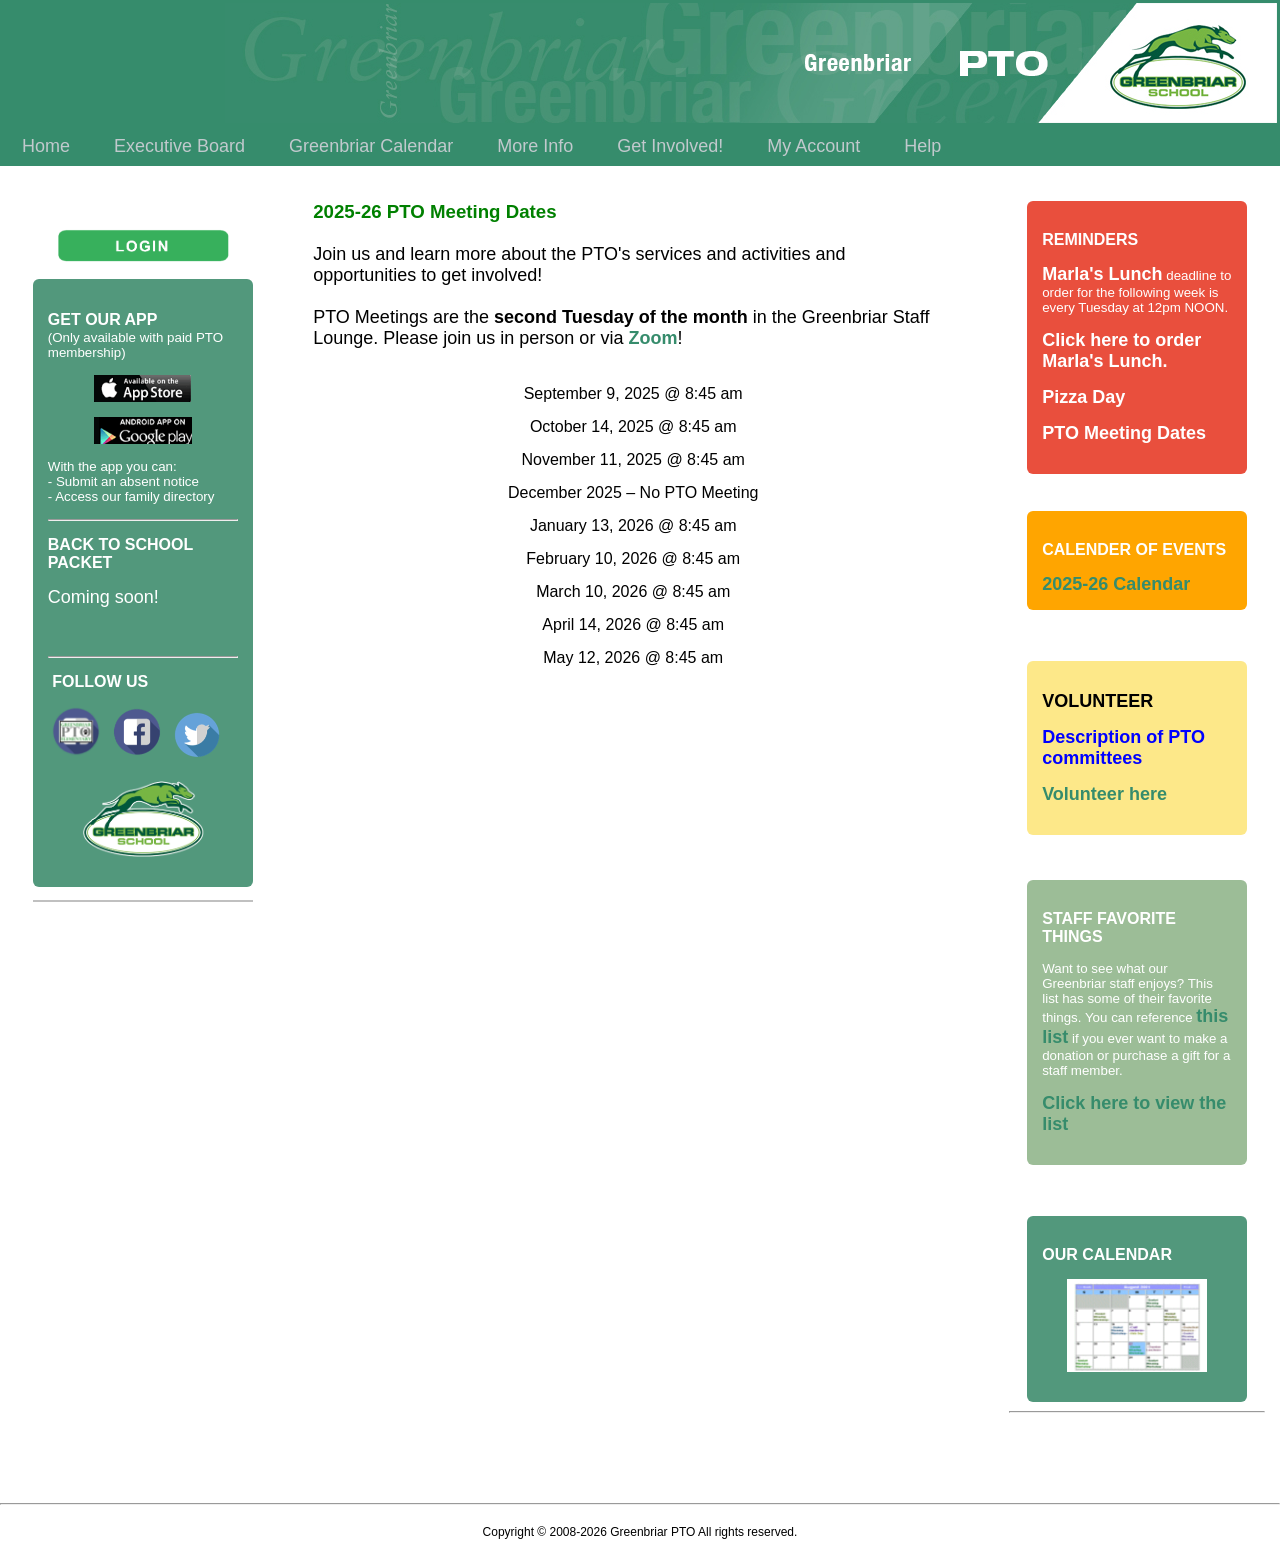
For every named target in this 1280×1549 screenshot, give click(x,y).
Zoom (652, 338)
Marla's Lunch (1102, 274)
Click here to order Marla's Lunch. (1121, 350)
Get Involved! (670, 146)
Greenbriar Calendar (371, 146)
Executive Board (179, 146)
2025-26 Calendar (1116, 584)
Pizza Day (1083, 397)
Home (46, 146)
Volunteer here (1104, 794)
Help (922, 146)
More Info (535, 146)
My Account (813, 146)
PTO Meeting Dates (1124, 433)
